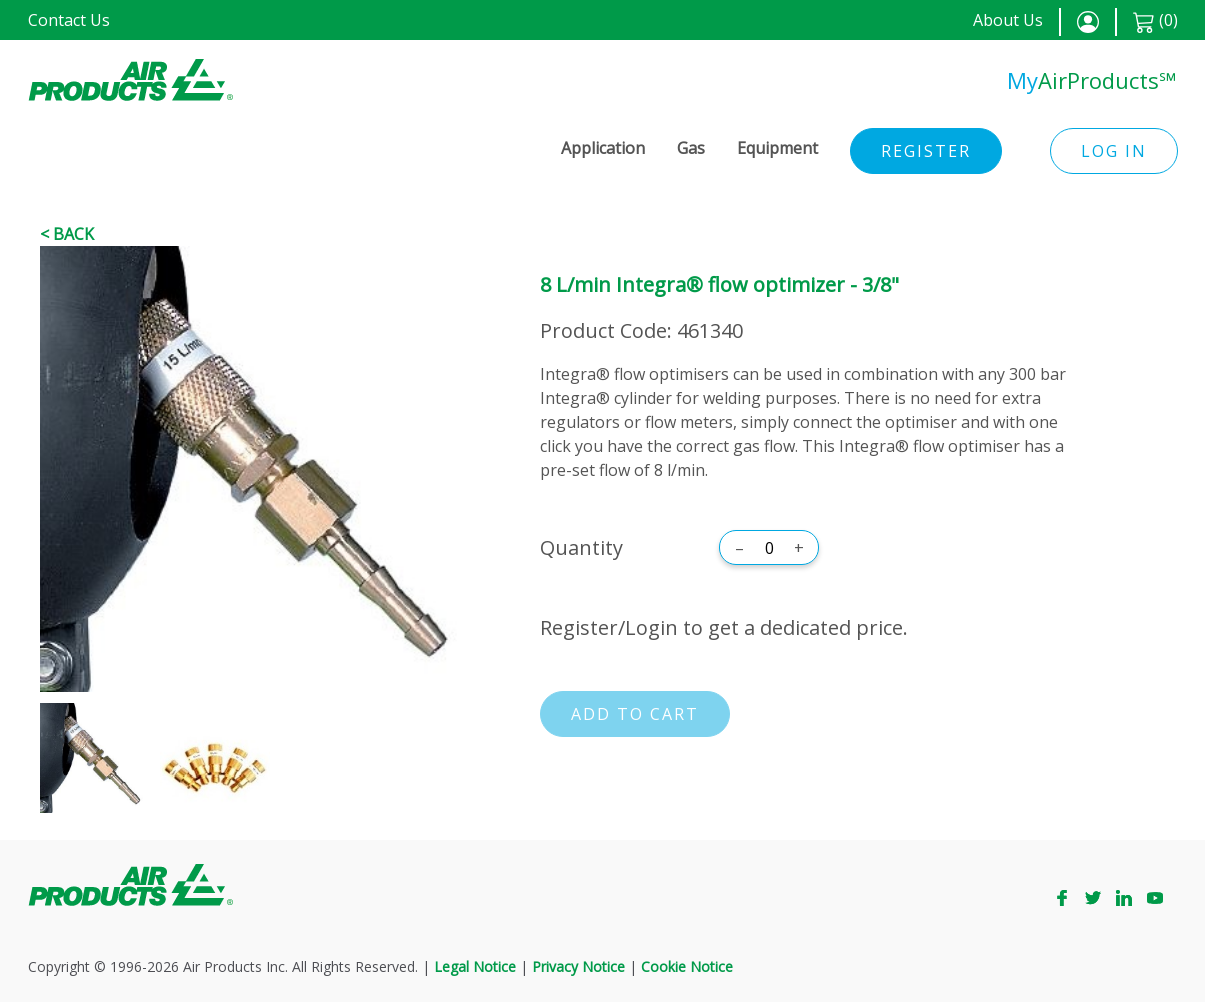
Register (926, 151)
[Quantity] (769, 548)
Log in (1114, 151)
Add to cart (635, 714)
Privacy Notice (578, 966)
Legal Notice (475, 966)
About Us (1008, 20)
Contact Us (69, 20)
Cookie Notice (687, 966)
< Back (67, 234)
